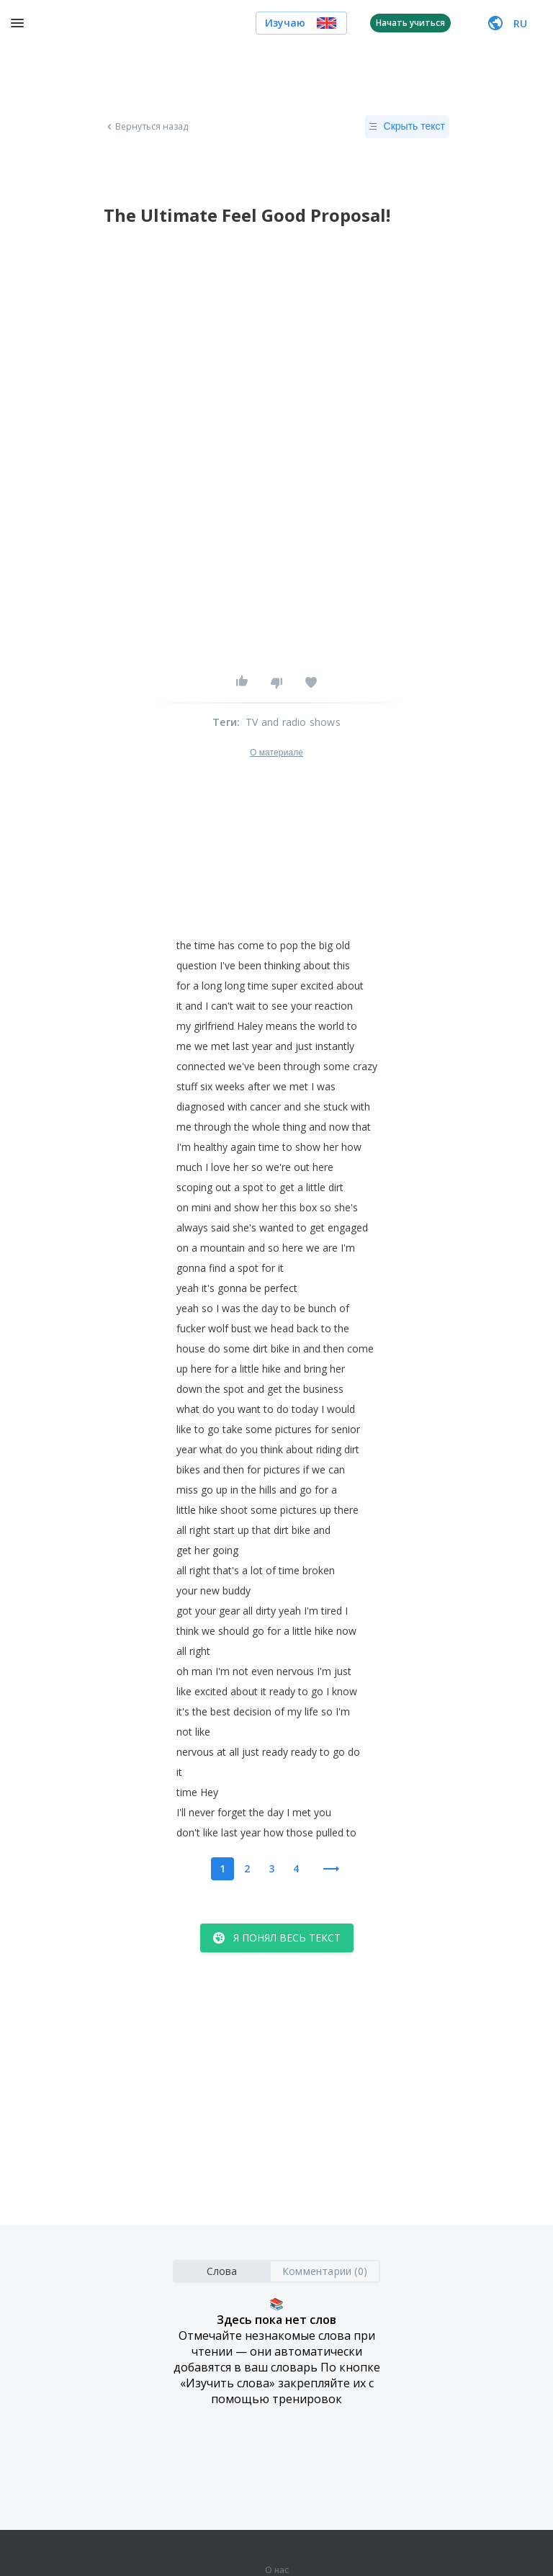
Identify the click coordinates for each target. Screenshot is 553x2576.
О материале (276, 753)
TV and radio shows (293, 722)
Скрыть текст (407, 126)
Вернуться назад (146, 126)
